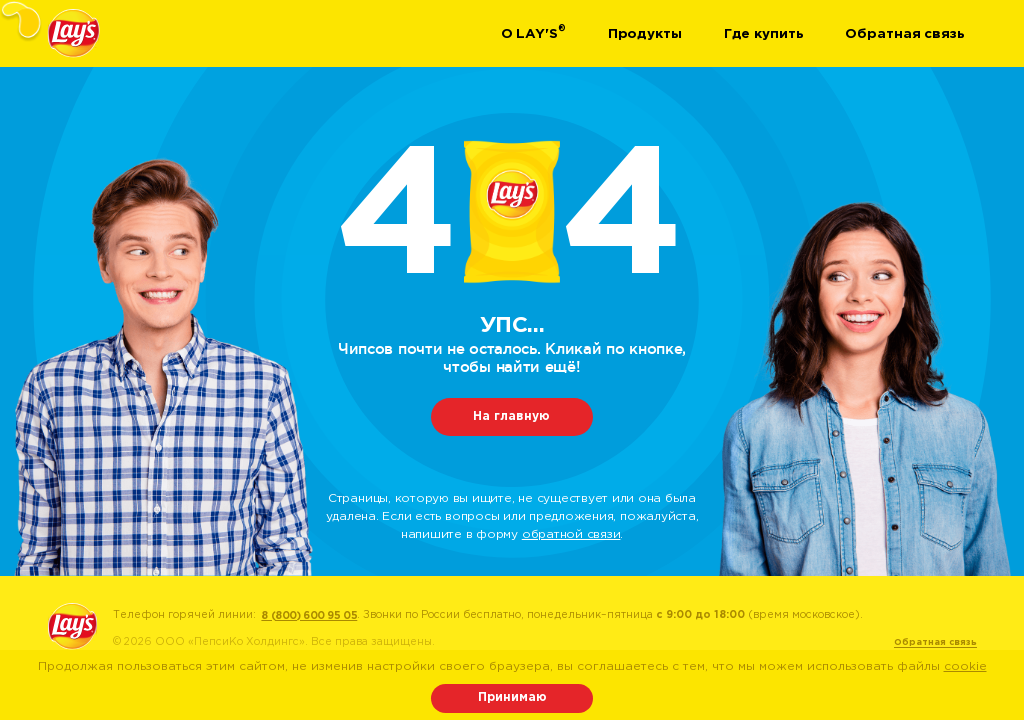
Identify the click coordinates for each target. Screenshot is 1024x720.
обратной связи (571, 534)
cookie (965, 666)
